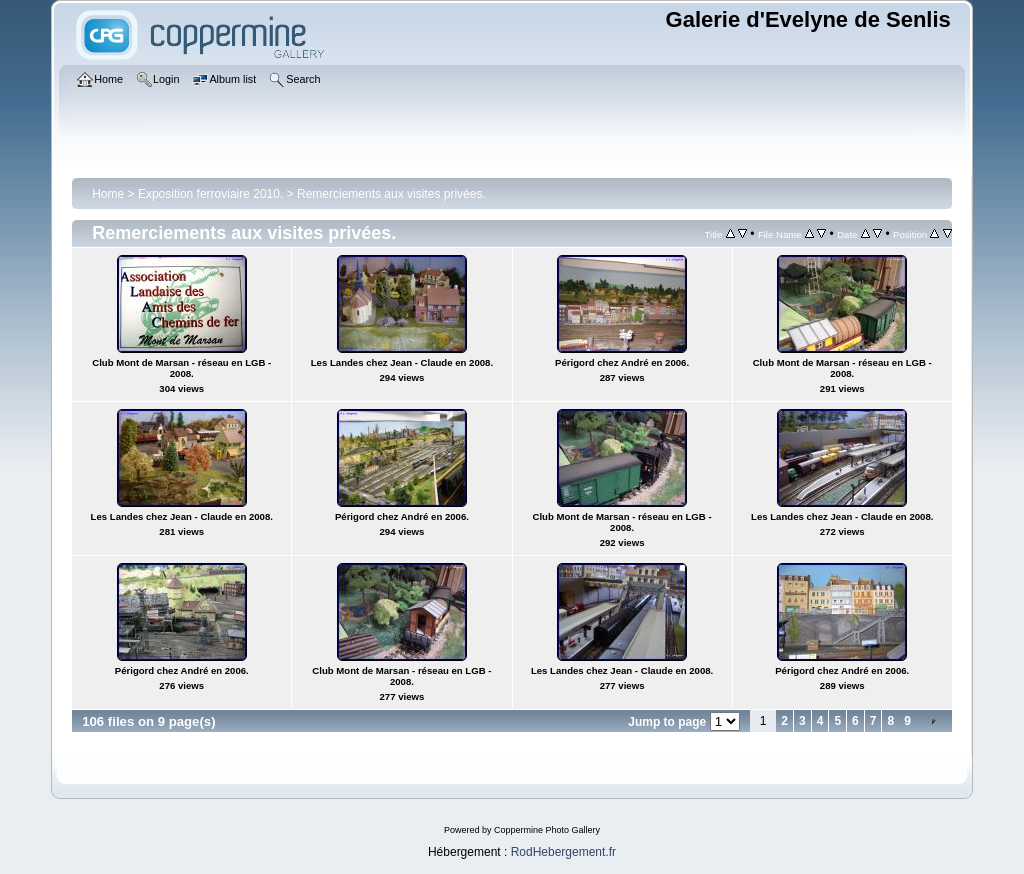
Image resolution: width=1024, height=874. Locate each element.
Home (108, 194)
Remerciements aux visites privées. (391, 194)
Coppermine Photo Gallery (547, 830)
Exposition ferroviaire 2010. (210, 194)
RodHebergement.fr (563, 852)
